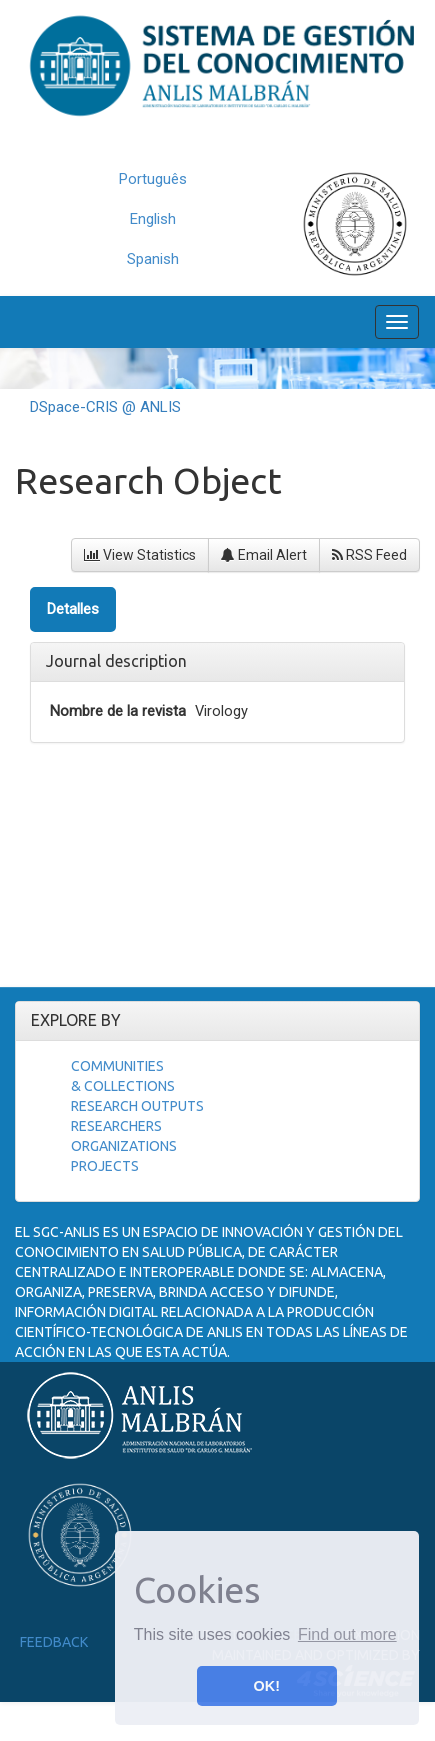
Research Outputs (137, 1106)
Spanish (153, 259)
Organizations (124, 1146)
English (153, 219)
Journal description (116, 661)
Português (153, 179)
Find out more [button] (347, 1634)
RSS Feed (369, 555)
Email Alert (264, 555)
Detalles (73, 609)
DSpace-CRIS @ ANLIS (105, 407)
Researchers (116, 1126)
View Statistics (140, 555)
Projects (105, 1166)
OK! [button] (267, 1686)
